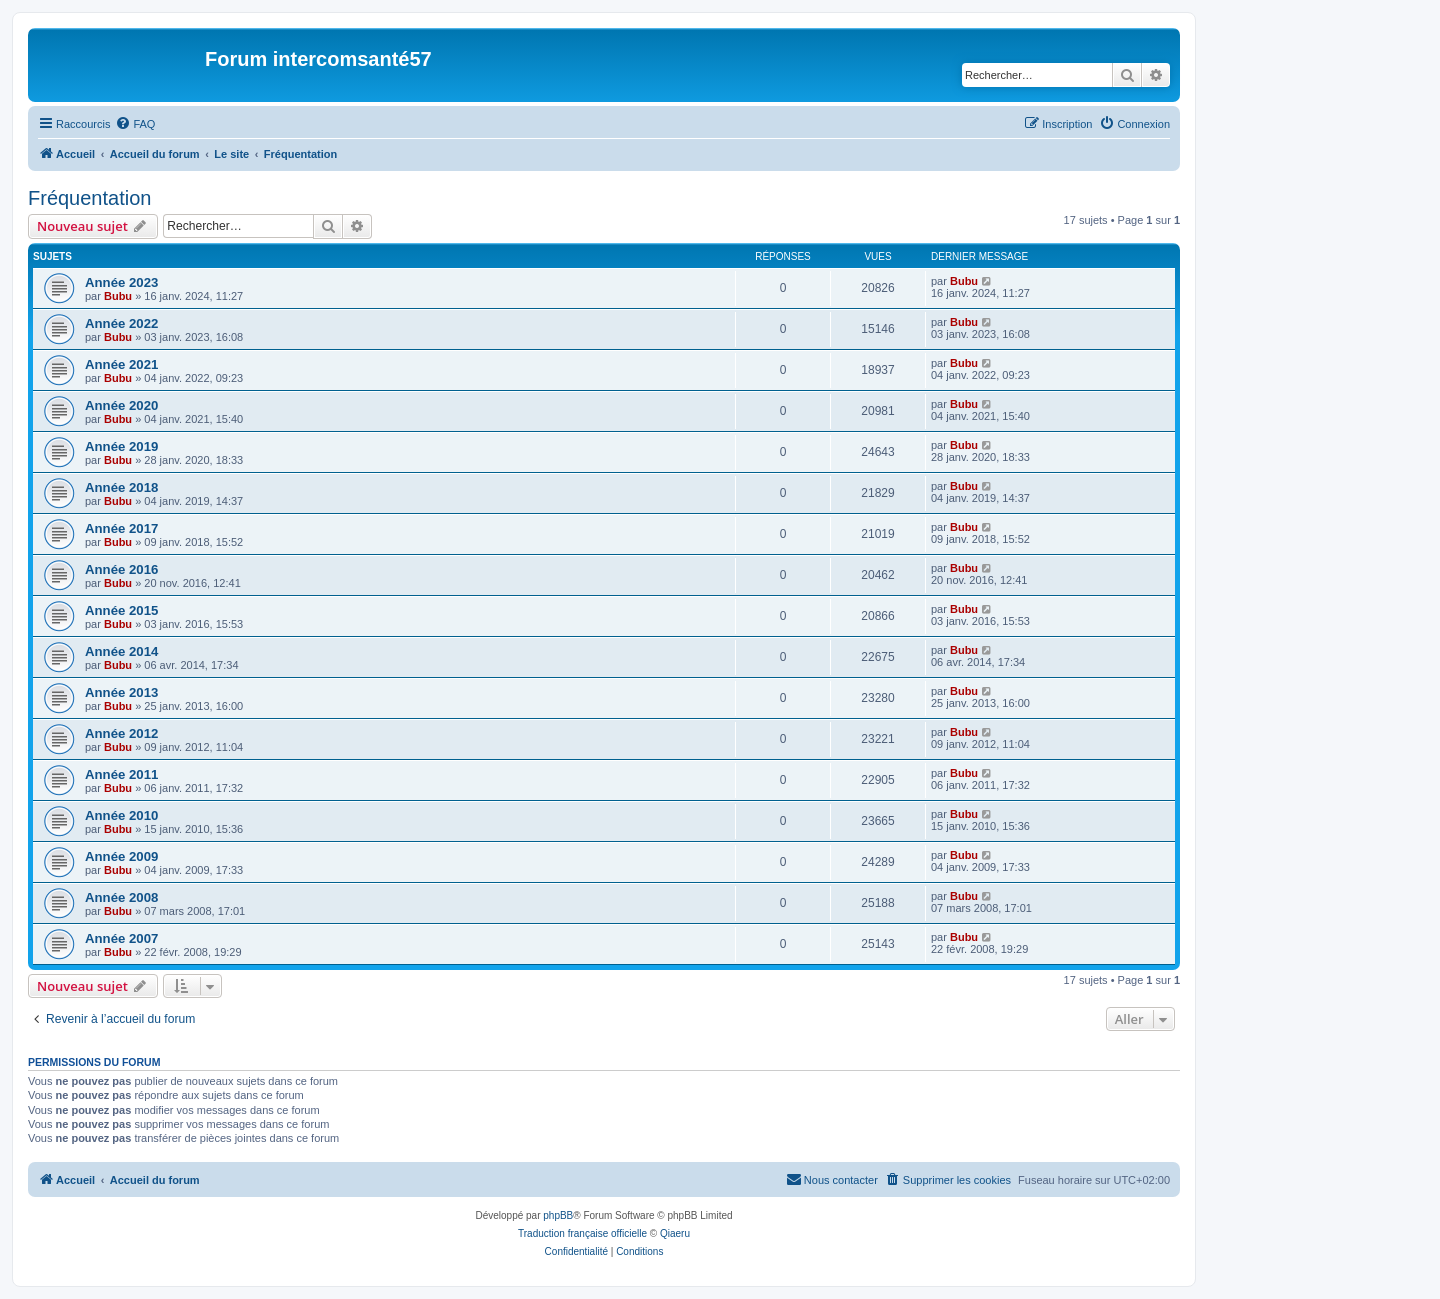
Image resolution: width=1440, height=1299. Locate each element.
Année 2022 (121, 323)
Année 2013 (121, 692)
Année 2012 (121, 733)
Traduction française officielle (582, 1233)
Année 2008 (121, 897)
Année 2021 (121, 364)
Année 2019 (121, 446)
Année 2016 (121, 569)
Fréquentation (89, 198)
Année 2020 (121, 405)
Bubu (118, 296)
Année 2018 (121, 487)
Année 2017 (121, 528)
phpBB (558, 1215)
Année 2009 (121, 856)
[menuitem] (135, 124)
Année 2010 (121, 815)
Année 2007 (121, 938)
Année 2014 (121, 651)
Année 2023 (121, 282)
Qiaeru (675, 1233)
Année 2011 (121, 774)
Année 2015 (121, 610)
